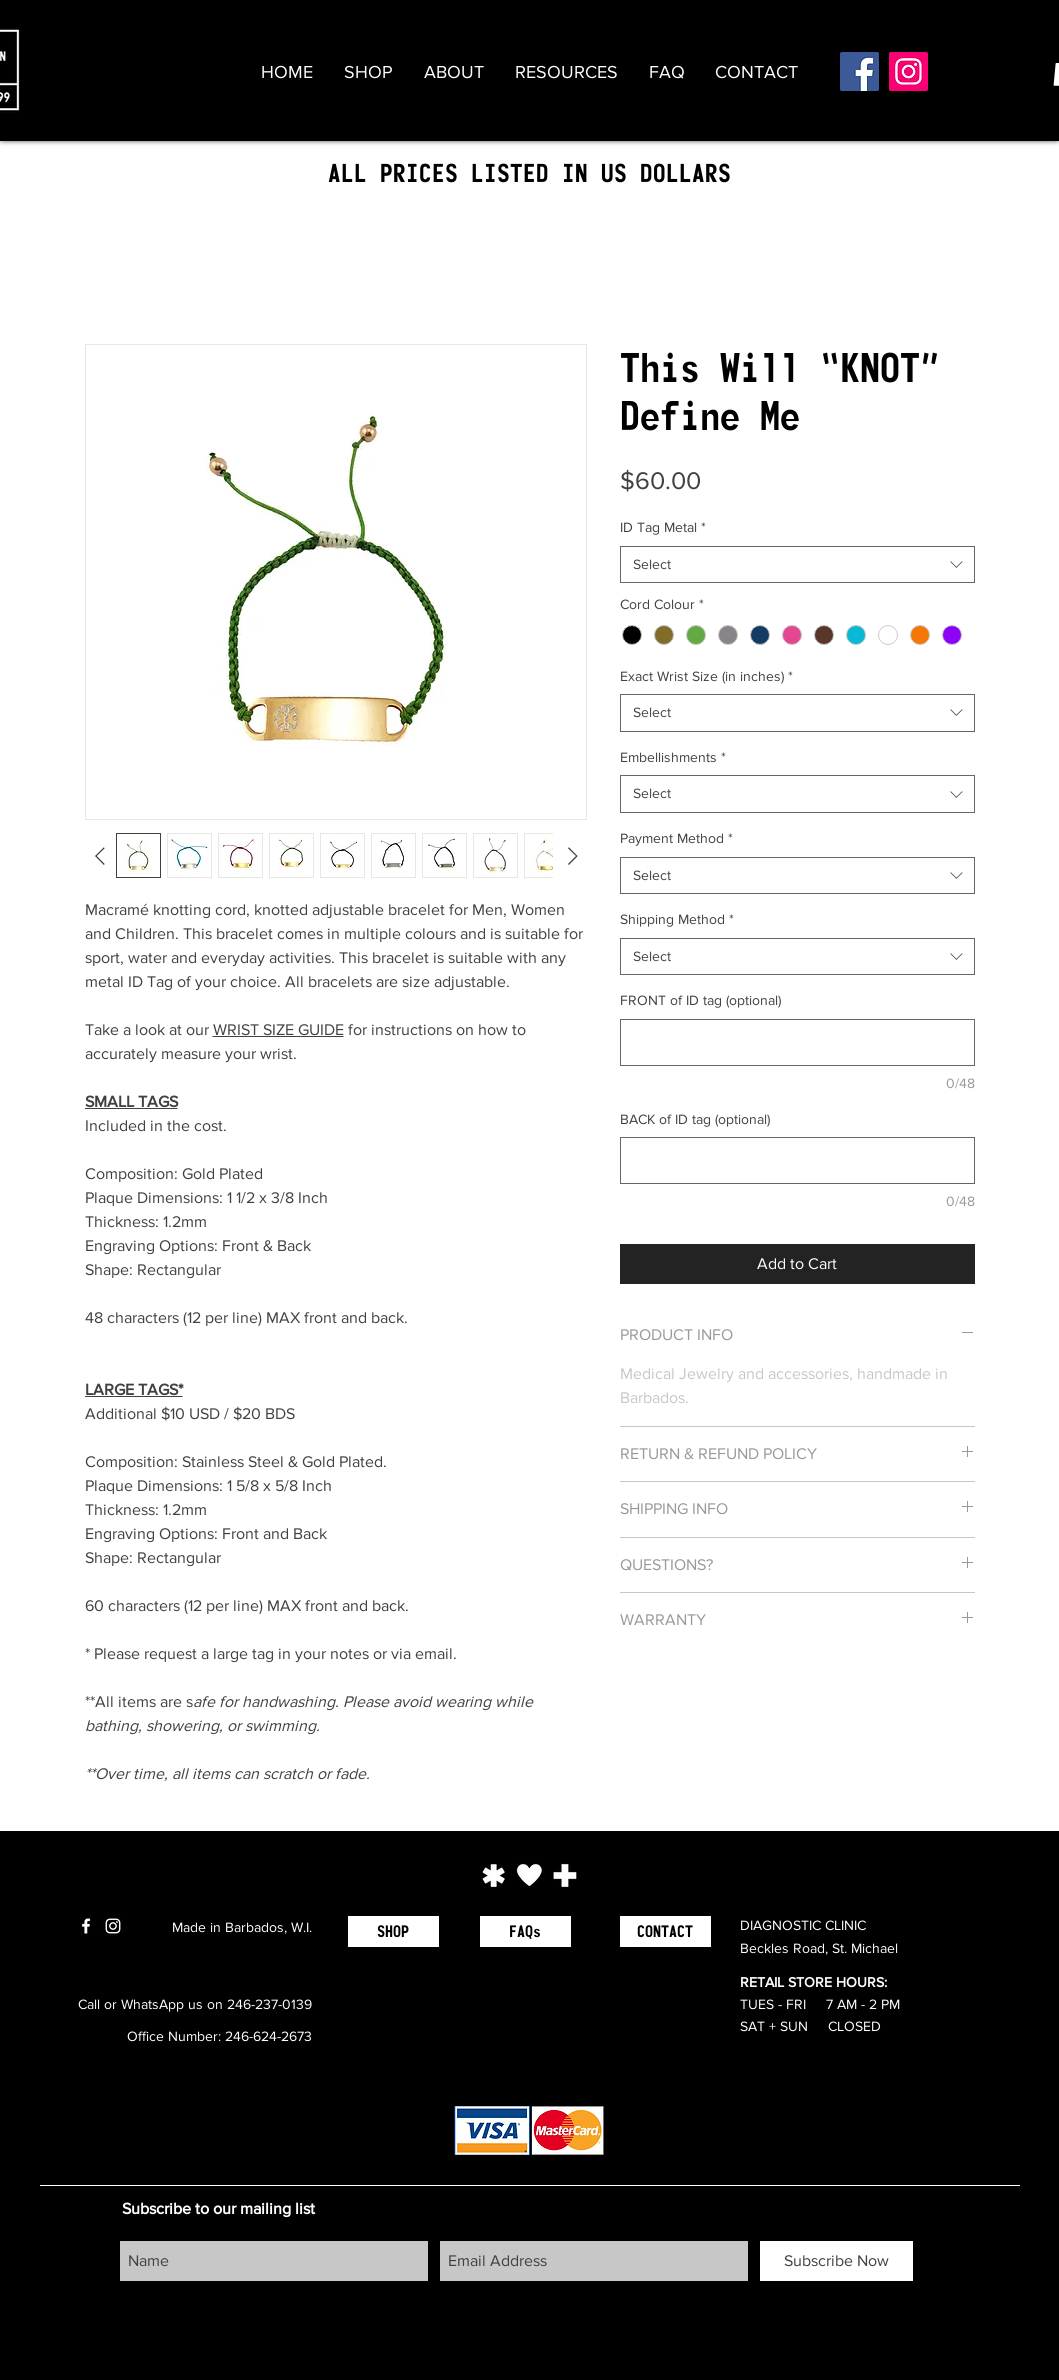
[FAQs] (525, 1931)
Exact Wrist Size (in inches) (706, 676)
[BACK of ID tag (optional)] (797, 1160)
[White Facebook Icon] (86, 1926)
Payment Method (676, 838)
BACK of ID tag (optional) (695, 1119)
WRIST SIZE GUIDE (278, 1029)
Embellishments (673, 757)
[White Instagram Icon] (113, 1926)
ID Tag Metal (663, 527)
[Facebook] (859, 71)
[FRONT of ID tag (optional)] (797, 1042)
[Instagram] (908, 71)
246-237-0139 (269, 2004)
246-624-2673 (268, 2036)
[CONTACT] (665, 1931)
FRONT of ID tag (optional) (700, 1000)
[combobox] (797, 565)
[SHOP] (393, 1931)
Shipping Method (677, 919)
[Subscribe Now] (836, 2261)
